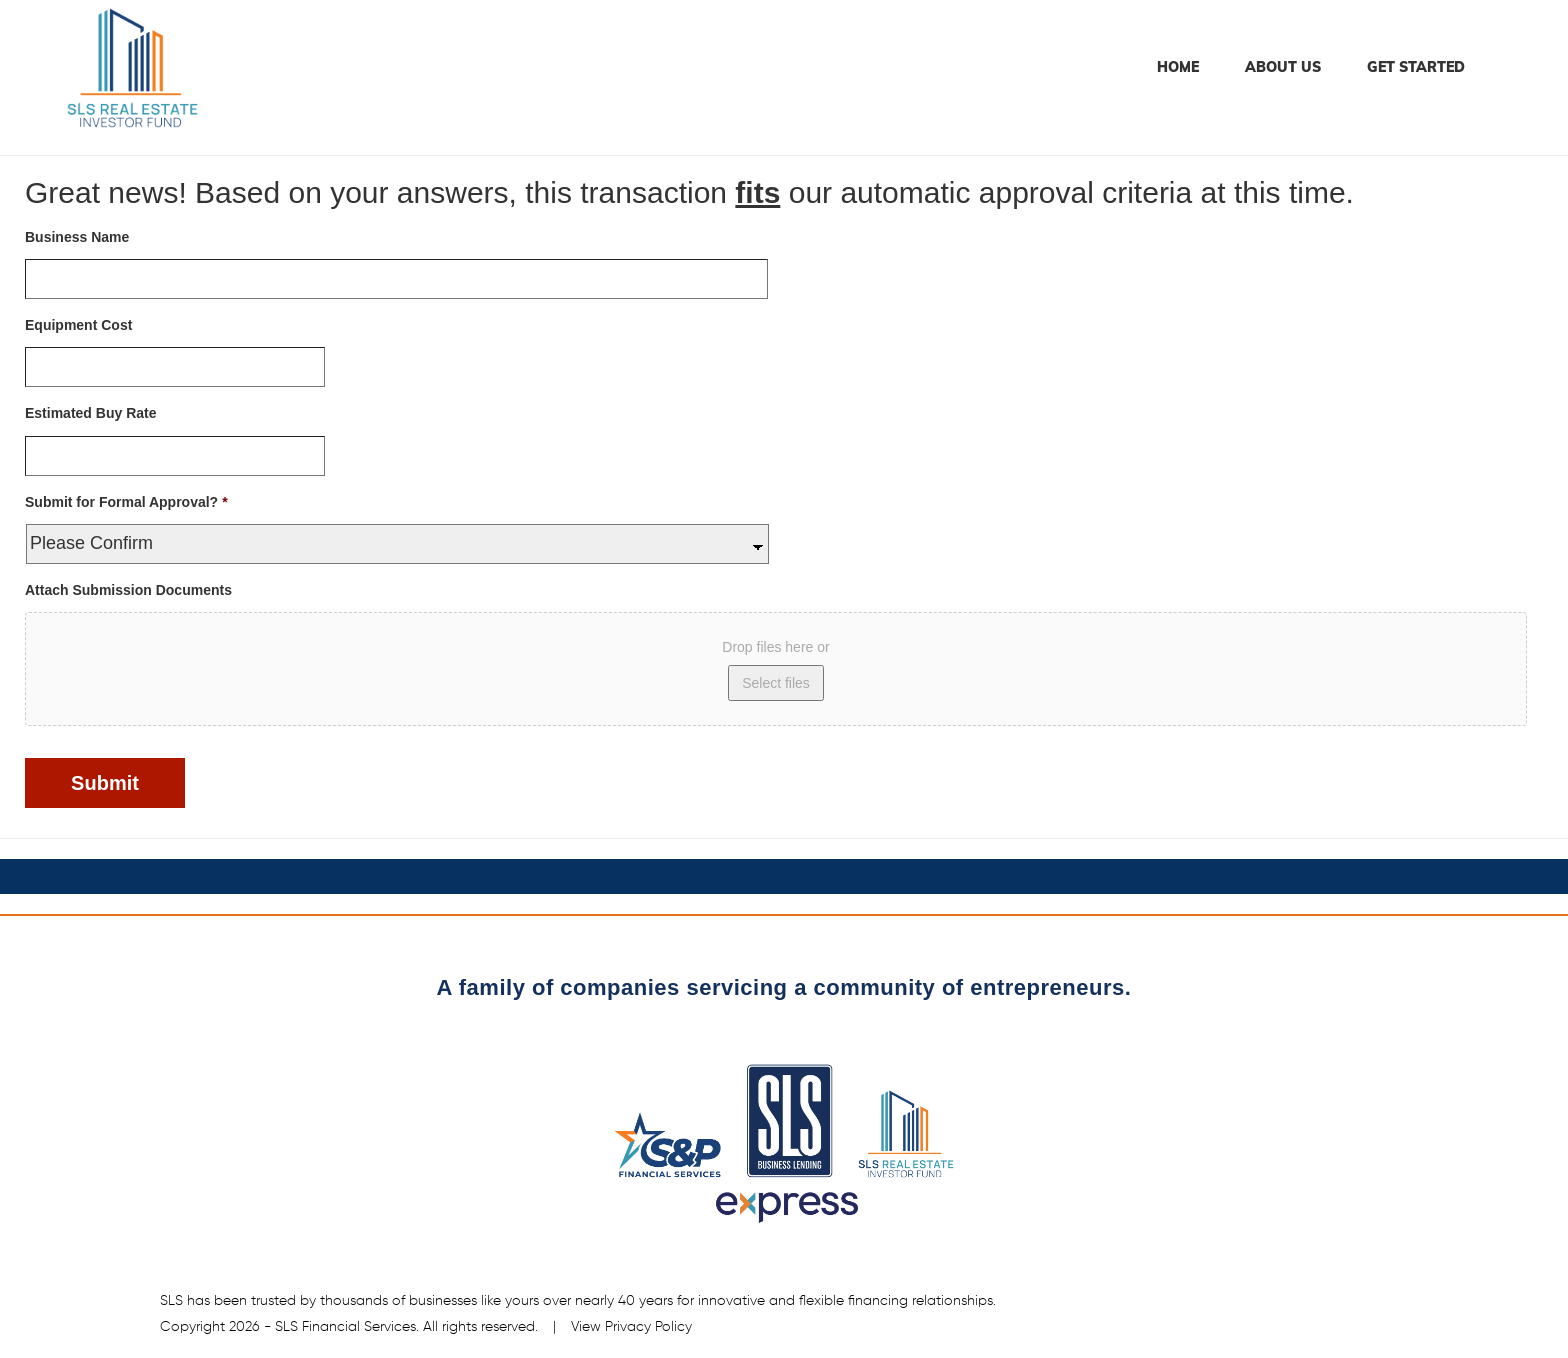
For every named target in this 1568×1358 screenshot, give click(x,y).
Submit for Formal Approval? (126, 502)
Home (1178, 67)
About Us (1283, 67)
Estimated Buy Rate (90, 413)
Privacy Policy (648, 1327)
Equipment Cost (78, 325)
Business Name (77, 237)
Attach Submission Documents (128, 590)
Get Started (1416, 67)
